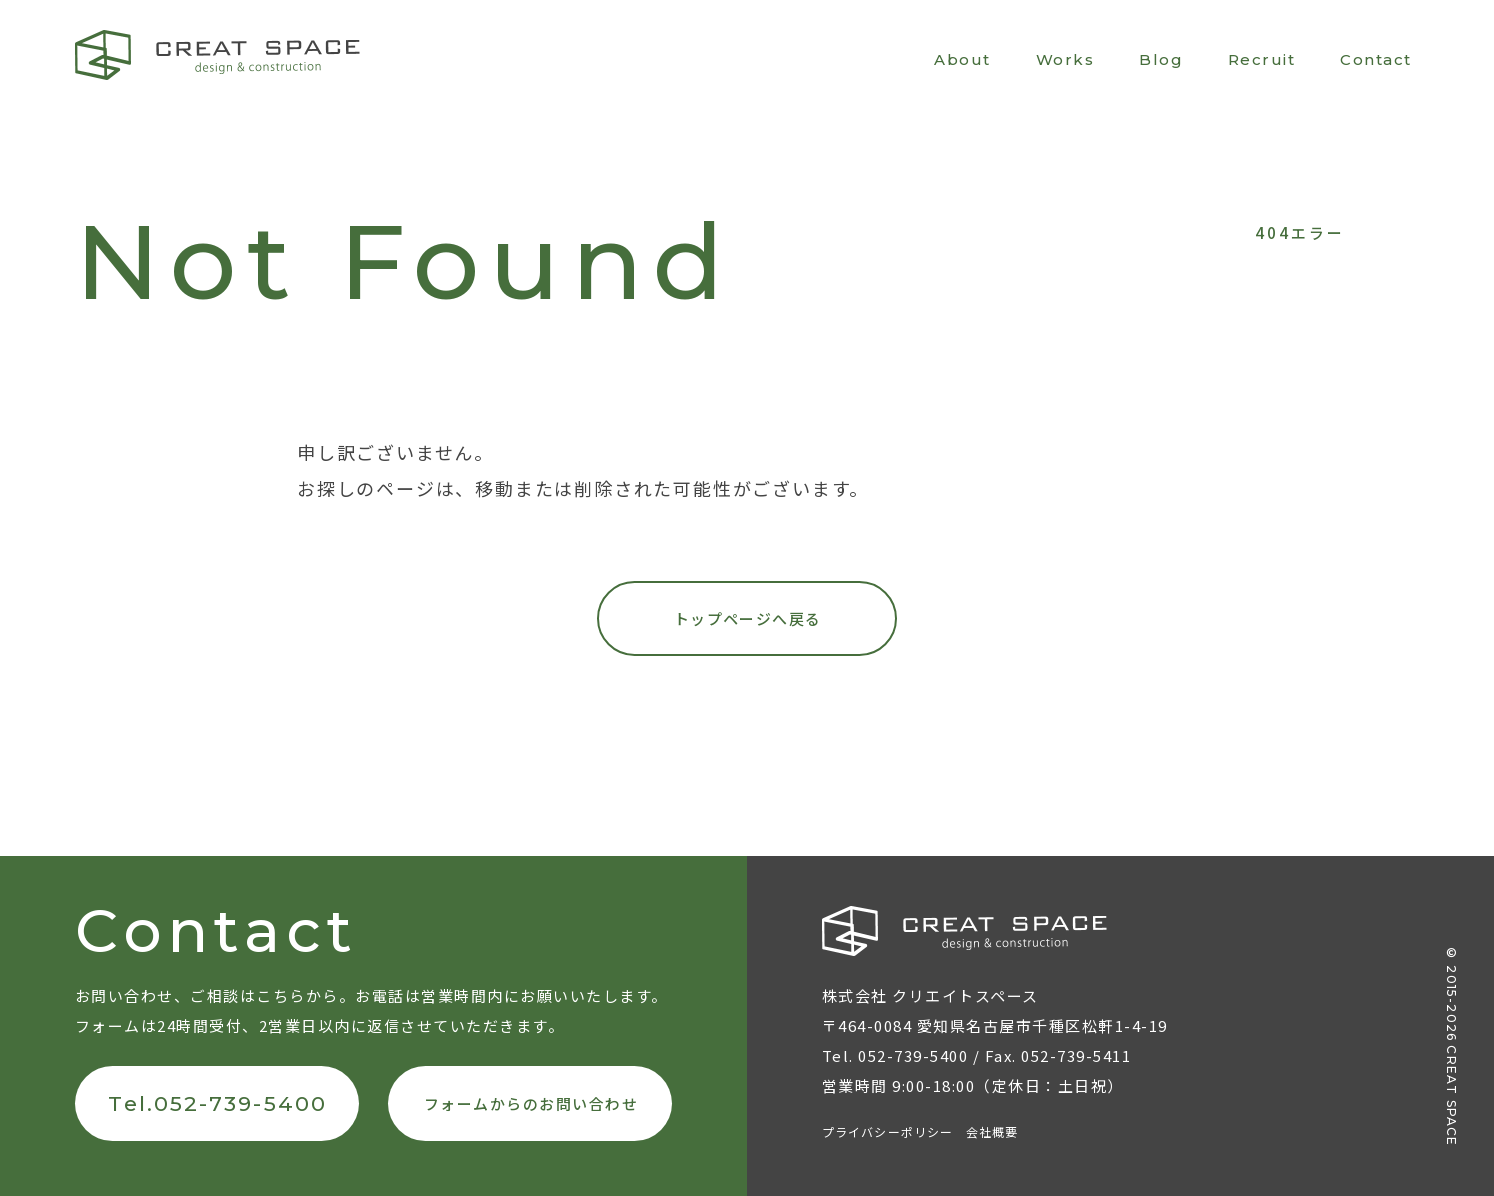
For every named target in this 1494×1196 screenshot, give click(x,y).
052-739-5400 (913, 1055)
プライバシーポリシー (888, 1131)
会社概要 (992, 1131)
